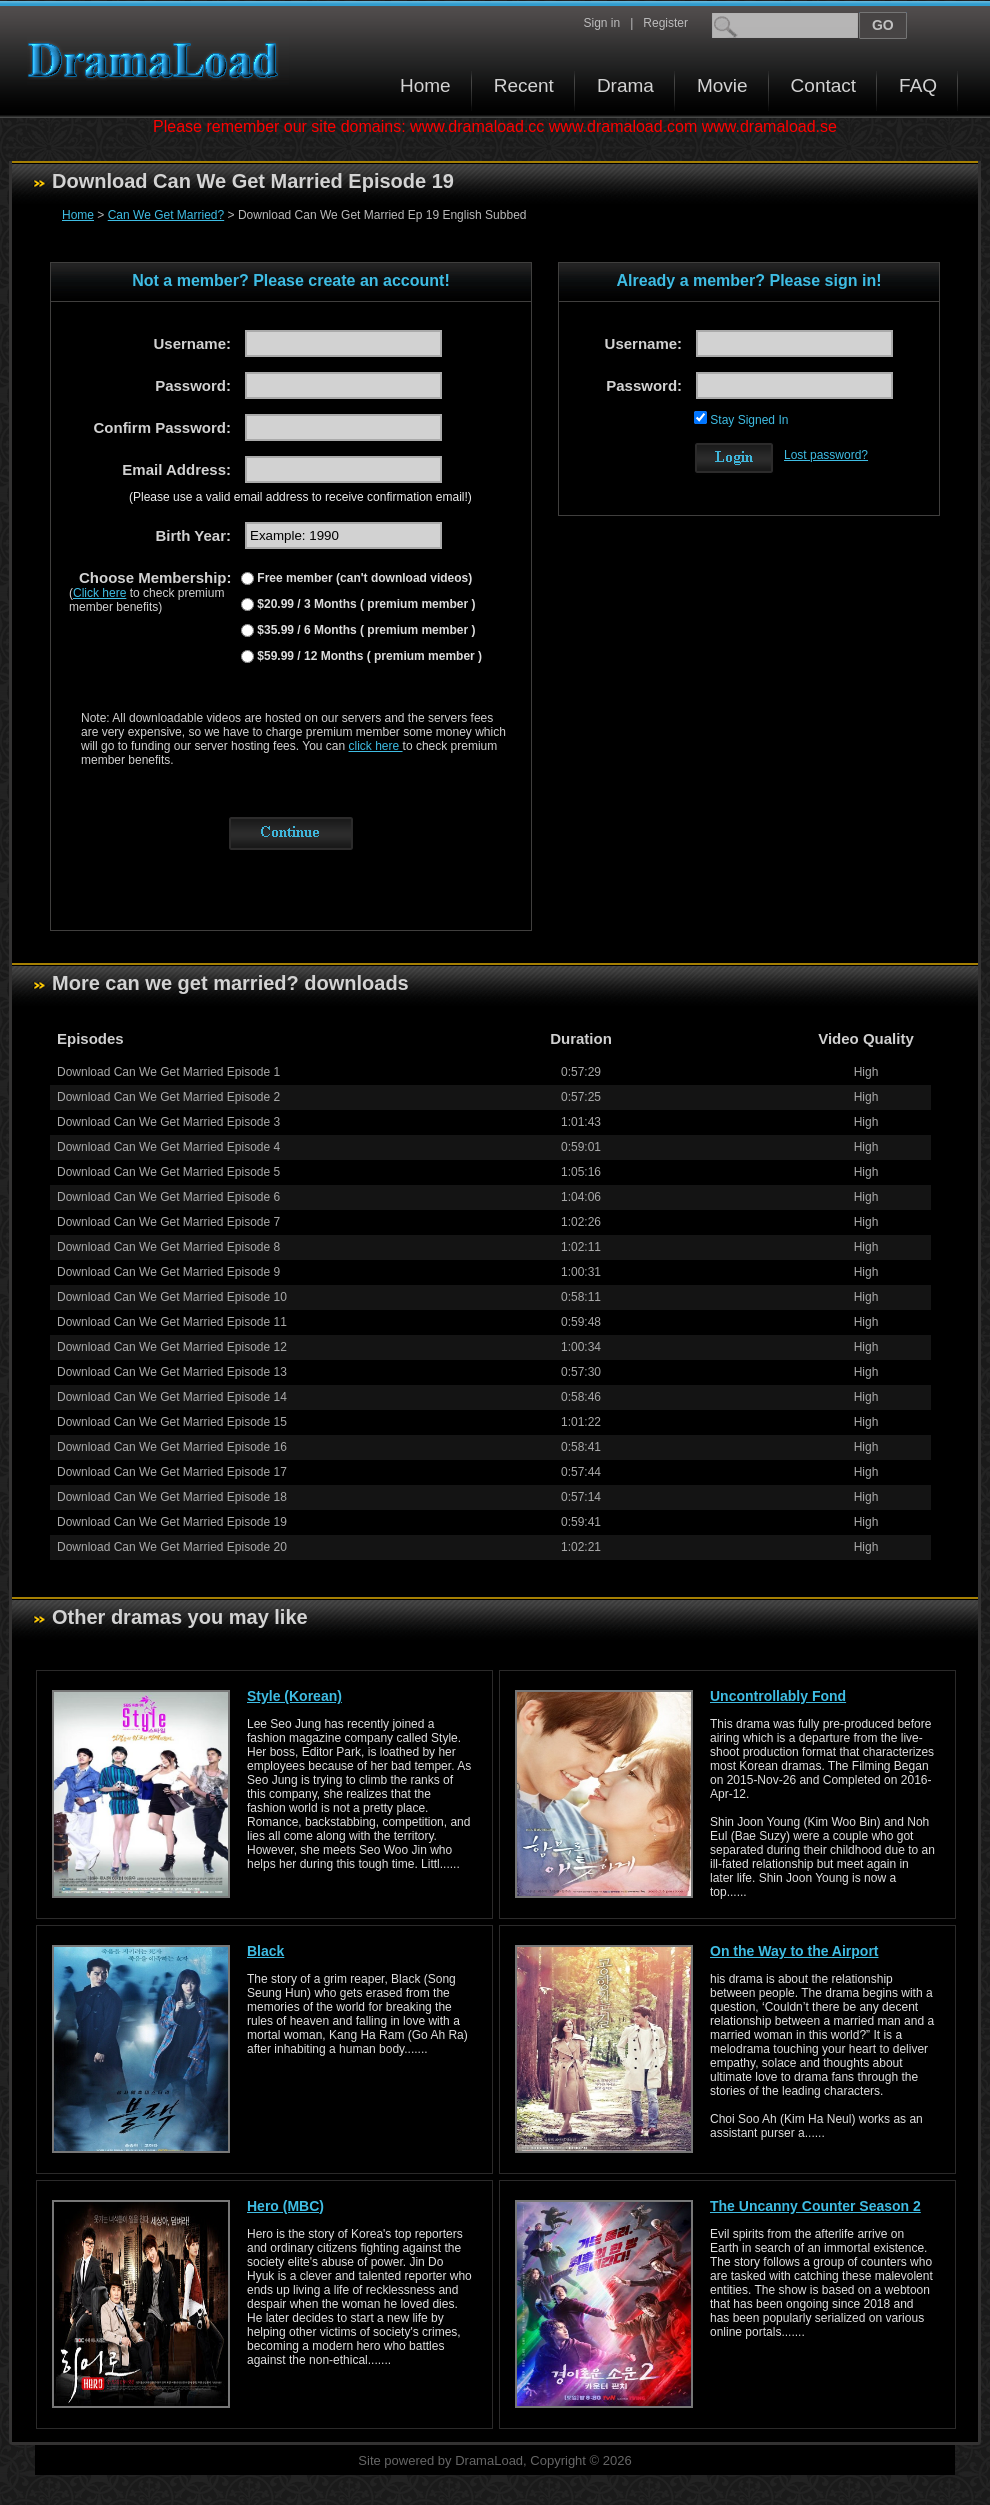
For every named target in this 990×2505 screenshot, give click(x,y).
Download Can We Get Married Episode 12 (172, 1347)
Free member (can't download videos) (363, 578)
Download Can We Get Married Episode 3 (168, 1122)
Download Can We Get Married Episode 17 (172, 1472)
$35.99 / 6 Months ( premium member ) (364, 630)
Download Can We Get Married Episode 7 (168, 1222)
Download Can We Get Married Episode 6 (168, 1197)
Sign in (601, 23)
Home (425, 85)
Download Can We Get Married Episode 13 (172, 1372)
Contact (823, 85)
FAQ (918, 85)
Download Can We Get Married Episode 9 (168, 1272)
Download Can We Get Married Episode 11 (172, 1322)
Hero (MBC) (285, 2206)
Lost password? (826, 455)
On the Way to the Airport (794, 1951)
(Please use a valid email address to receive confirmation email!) (300, 497)
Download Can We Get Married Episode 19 (172, 1522)
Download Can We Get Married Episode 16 (172, 1447)
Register (665, 23)
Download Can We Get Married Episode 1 (168, 1072)
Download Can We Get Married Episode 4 (168, 1147)
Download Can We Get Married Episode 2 (168, 1097)
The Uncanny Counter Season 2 (815, 2206)
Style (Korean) (294, 1696)
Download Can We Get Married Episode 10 (172, 1297)
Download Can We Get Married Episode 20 (172, 1547)
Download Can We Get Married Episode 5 (168, 1172)
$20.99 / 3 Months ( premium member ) (364, 604)
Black (265, 1951)
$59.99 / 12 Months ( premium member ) (368, 656)
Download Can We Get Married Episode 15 (172, 1422)
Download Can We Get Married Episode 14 (172, 1397)
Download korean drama (158, 60)
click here (376, 746)
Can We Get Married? (166, 215)
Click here (99, 593)
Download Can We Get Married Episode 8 (168, 1247)
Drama (625, 85)
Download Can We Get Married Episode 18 (172, 1497)
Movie (722, 85)
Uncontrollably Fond (778, 1696)
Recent (524, 85)
